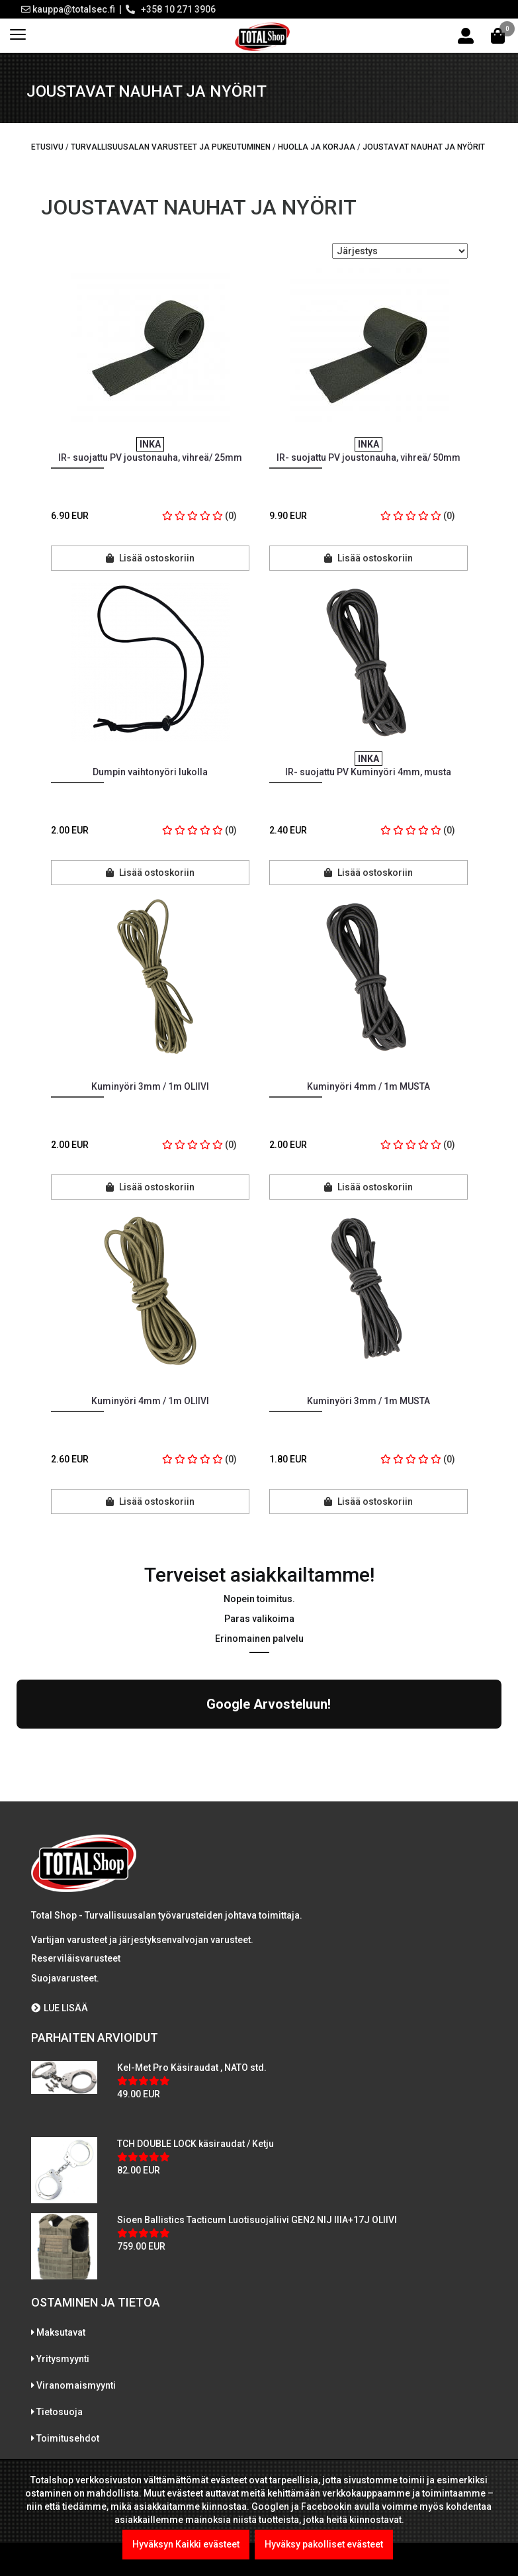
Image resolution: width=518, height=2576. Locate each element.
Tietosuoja (59, 2296)
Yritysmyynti (62, 2243)
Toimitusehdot (67, 2323)
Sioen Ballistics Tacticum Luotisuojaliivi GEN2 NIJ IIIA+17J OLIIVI (257, 2104)
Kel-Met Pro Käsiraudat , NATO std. (192, 1952)
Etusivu (47, 147)
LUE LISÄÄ (59, 1892)
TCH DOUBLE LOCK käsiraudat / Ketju (195, 2028)
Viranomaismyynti (76, 2270)
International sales (76, 2349)
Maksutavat (60, 2217)
